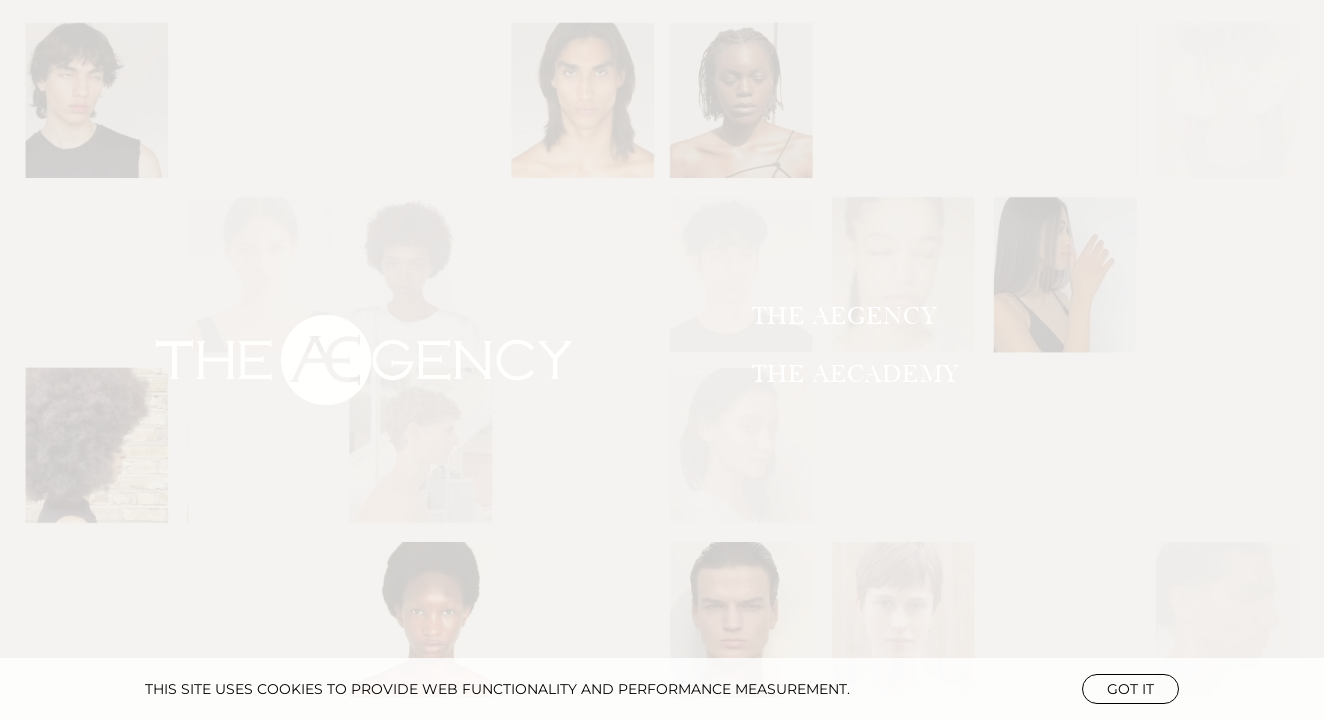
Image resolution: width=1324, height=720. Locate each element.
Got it (1130, 689)
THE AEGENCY (844, 316)
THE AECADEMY (855, 374)
